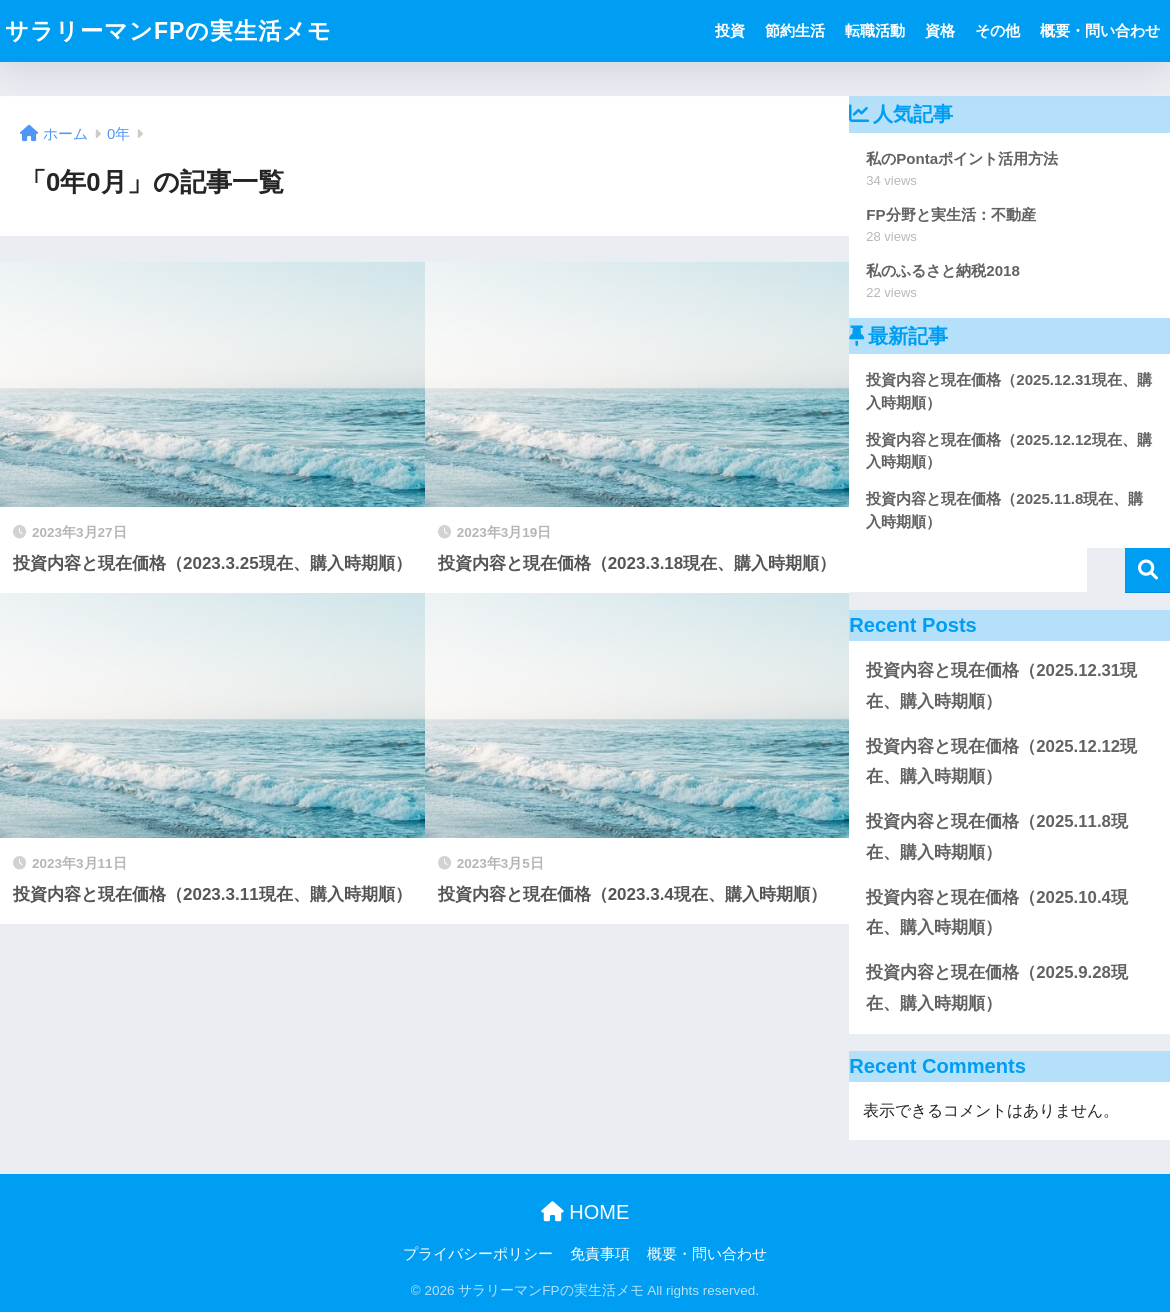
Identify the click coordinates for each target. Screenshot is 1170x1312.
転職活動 (875, 30)
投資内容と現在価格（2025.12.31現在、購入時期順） (1001, 686)
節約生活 (795, 30)
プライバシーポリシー (478, 1254)
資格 (940, 30)
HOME (585, 1212)
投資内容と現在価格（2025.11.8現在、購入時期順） (997, 837)
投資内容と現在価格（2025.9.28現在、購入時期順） (997, 988)
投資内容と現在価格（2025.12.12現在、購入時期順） (1001, 762)
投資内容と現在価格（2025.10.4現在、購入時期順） (997, 913)
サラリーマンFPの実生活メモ (168, 31)
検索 (1147, 570)
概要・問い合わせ (1100, 30)
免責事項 (600, 1254)
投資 (730, 30)
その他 (997, 30)
